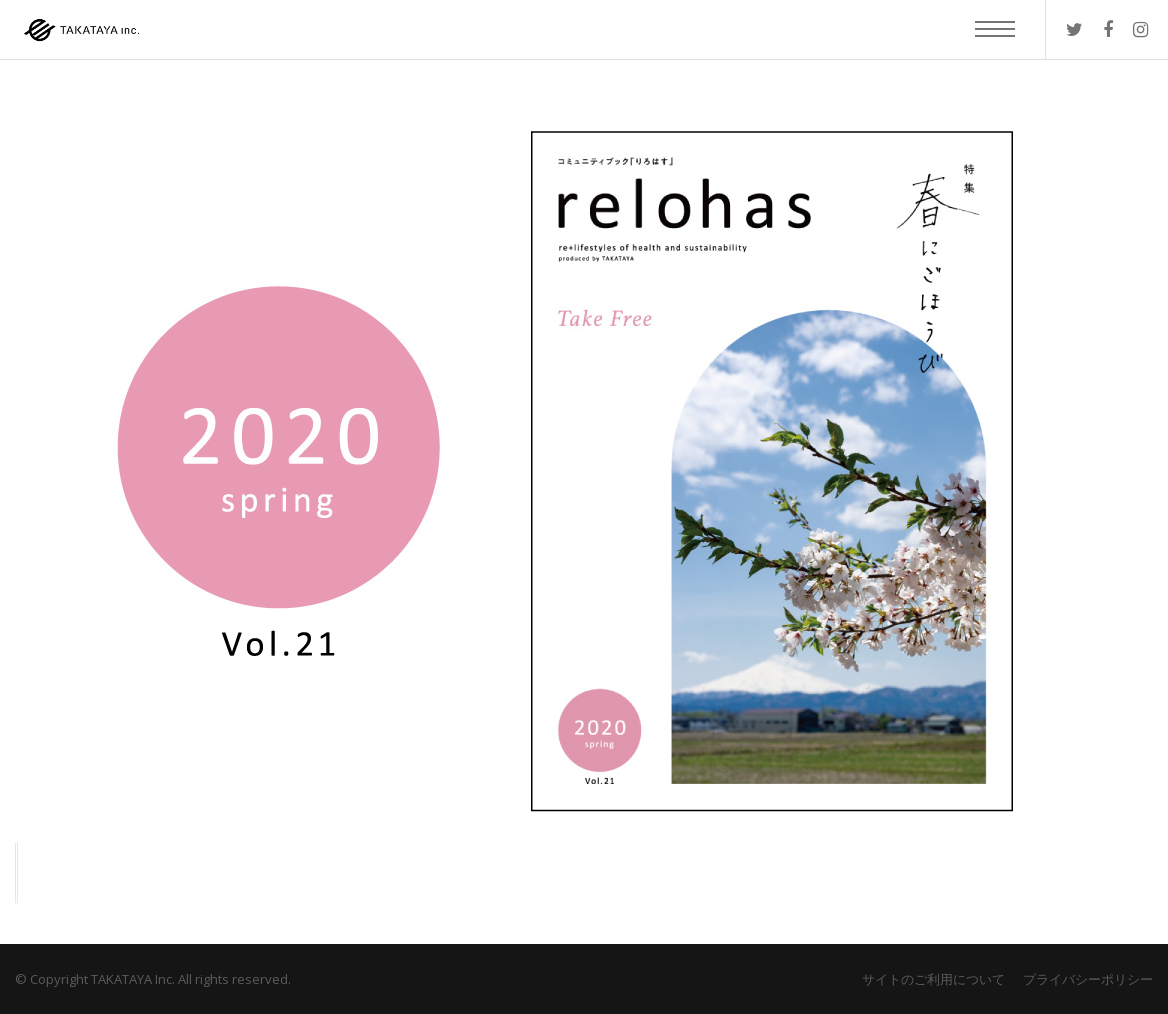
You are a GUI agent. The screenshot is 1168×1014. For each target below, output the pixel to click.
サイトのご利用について (933, 979)
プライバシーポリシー (1088, 979)
